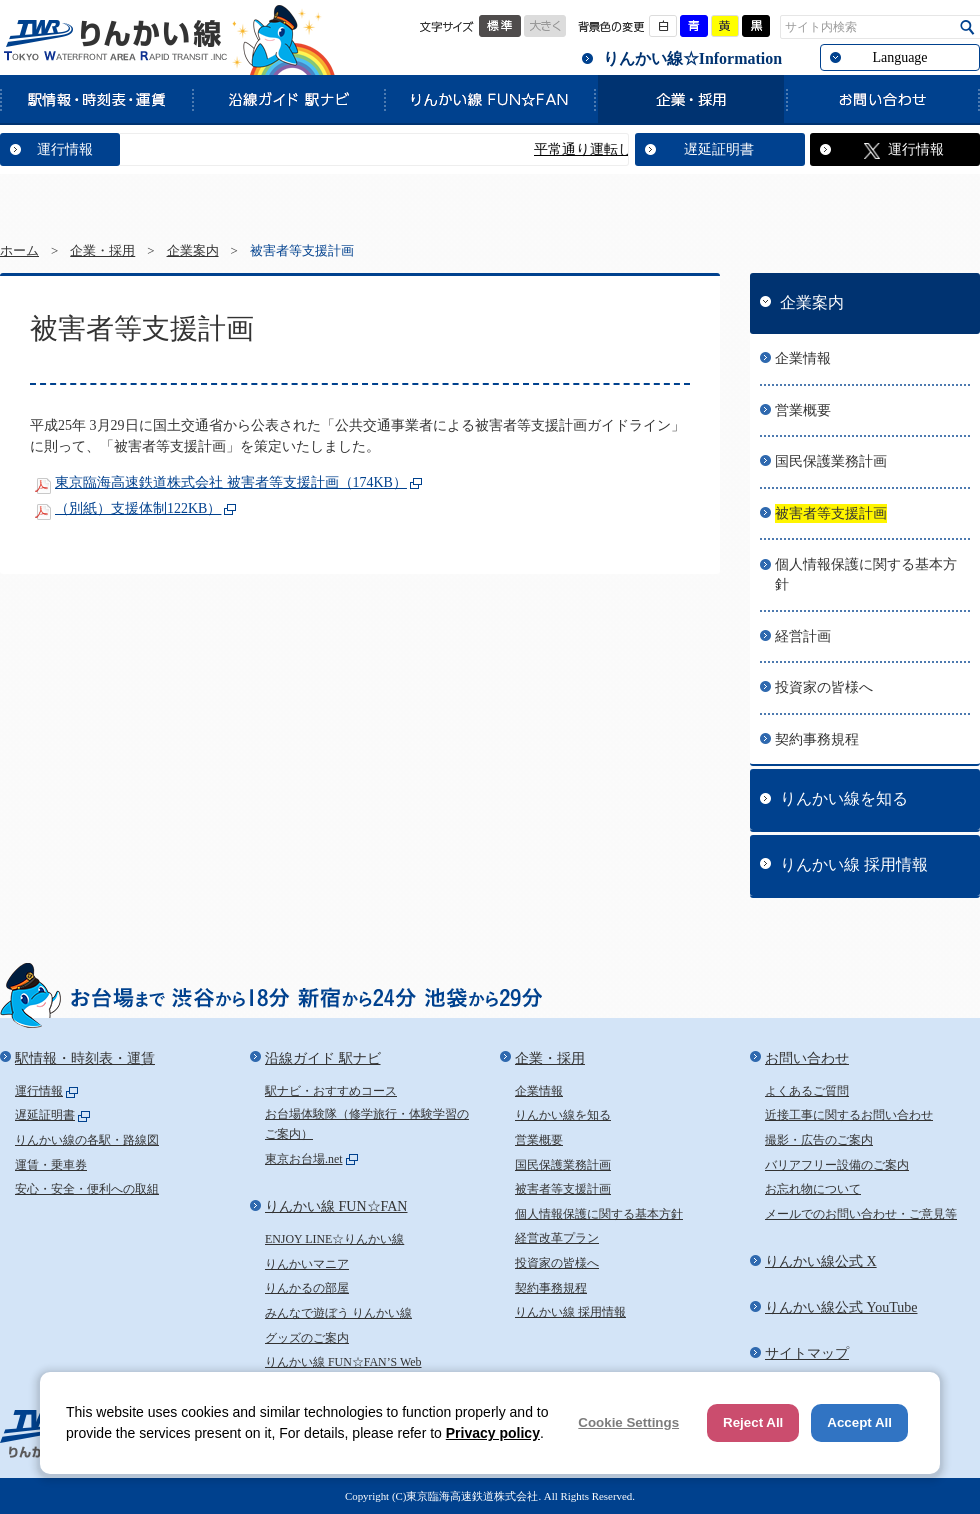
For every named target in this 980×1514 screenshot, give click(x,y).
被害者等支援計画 (831, 513)
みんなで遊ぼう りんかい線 (338, 1313)
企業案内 (193, 251)
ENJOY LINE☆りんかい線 (334, 1239)
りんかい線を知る (844, 798)
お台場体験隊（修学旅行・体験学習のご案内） (367, 1124)
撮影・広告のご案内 (819, 1140)
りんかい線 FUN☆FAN (489, 99)
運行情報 (65, 149)
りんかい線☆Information (692, 58)
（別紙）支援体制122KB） (138, 508)
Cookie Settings (628, 1422)
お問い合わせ (883, 99)
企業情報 (803, 358)
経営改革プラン (557, 1238)
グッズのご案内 (307, 1338)
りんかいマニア (307, 1264)
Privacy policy (493, 1433)
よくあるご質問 (807, 1091)
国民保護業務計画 (831, 461)
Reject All (753, 1422)
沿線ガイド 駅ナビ (288, 99)
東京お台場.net (304, 1159)
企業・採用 (690, 99)
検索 (967, 27)
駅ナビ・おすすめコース (331, 1091)
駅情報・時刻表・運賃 (96, 99)
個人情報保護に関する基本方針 (866, 574)
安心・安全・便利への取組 (87, 1189)
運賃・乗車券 (51, 1165)
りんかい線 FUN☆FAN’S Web (343, 1362)
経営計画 (803, 636)
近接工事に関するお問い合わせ (849, 1115)
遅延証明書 (719, 149)
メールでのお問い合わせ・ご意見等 (861, 1214)
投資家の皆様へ (824, 687)
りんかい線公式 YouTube (841, 1307)
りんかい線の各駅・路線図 (87, 1140)
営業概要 (803, 410)
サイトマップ (807, 1353)
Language (899, 57)
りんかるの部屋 (307, 1288)
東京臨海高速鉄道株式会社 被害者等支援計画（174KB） (231, 482)
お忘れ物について (813, 1189)
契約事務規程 (817, 739)
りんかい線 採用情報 (854, 864)
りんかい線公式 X (821, 1261)
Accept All (859, 1422)
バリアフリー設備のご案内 (837, 1165)
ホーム (19, 251)
